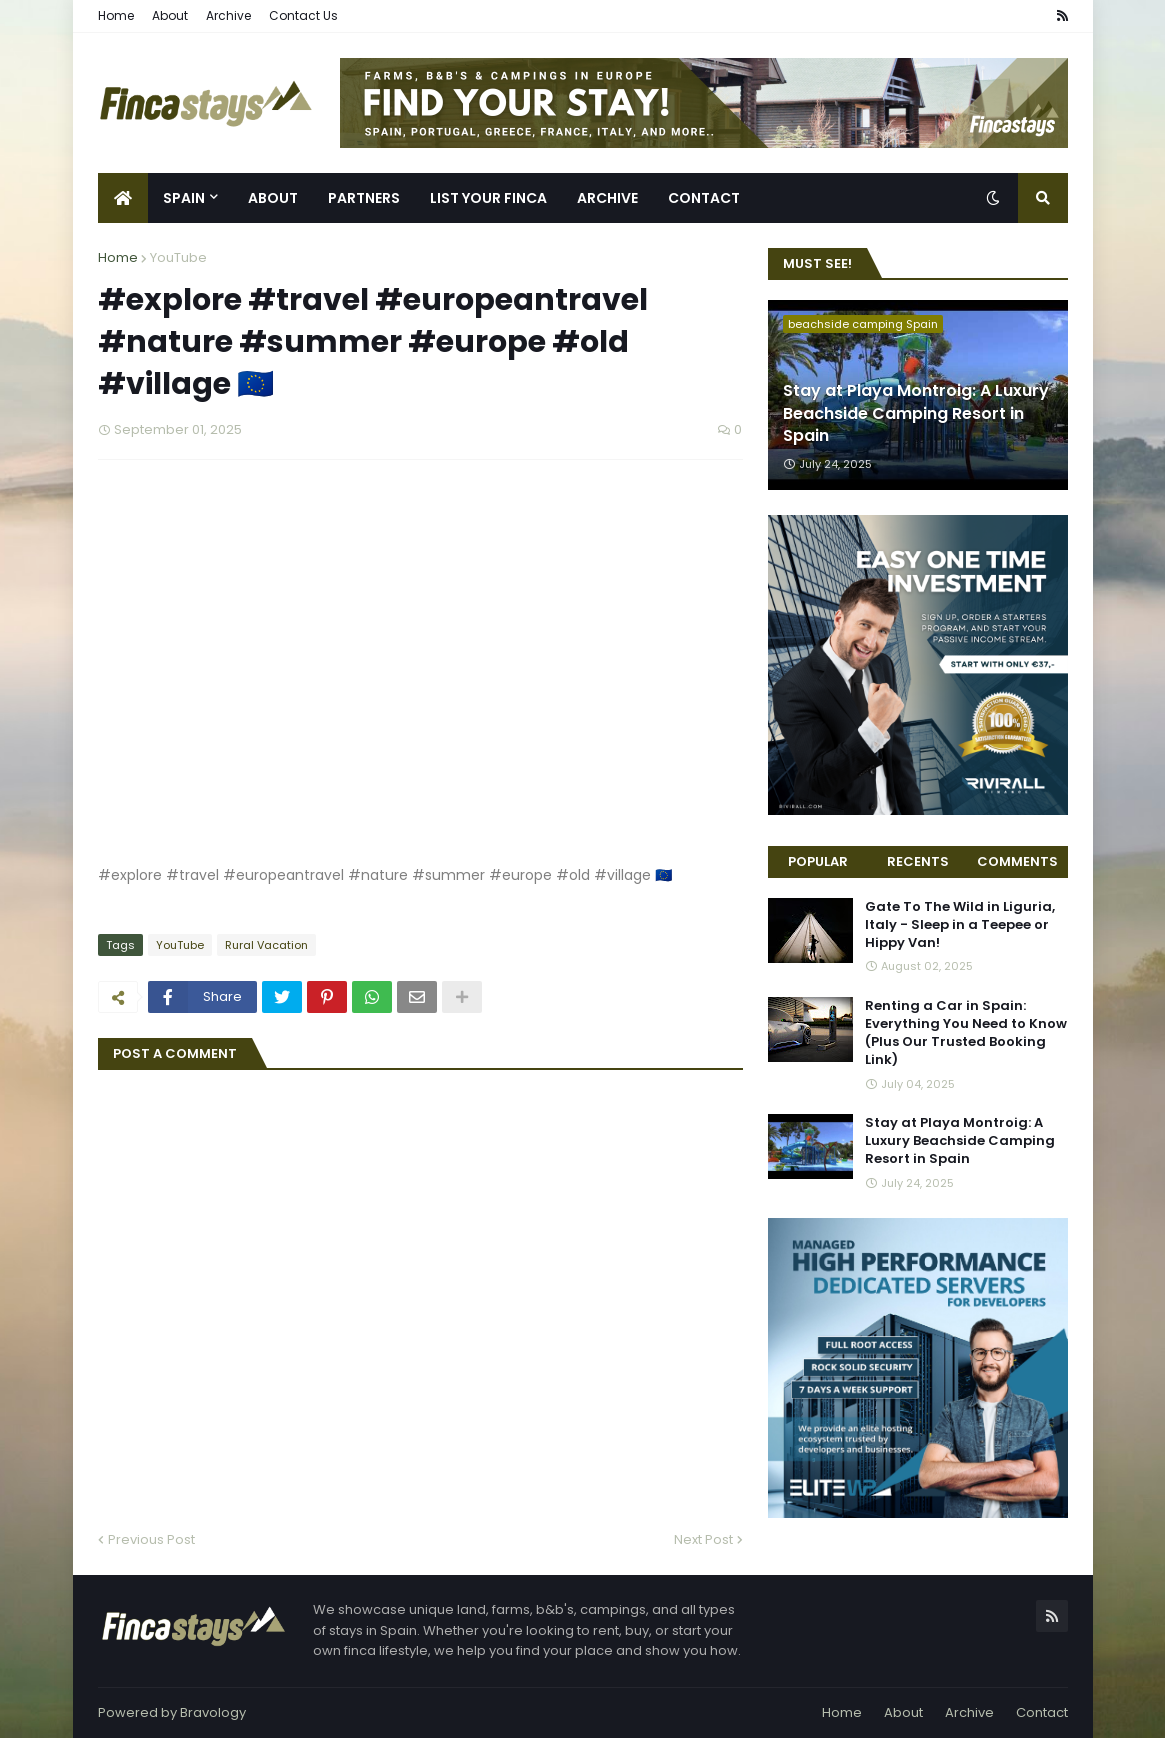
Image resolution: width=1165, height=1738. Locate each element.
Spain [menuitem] (184, 198)
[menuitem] (123, 198)
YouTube (178, 257)
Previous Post (151, 1539)
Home (116, 15)
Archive (228, 15)
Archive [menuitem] (607, 198)
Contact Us (303, 15)
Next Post (703, 1539)
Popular (818, 861)
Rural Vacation (266, 945)
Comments (1017, 861)
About (170, 15)
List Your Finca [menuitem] (488, 198)
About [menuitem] (273, 198)
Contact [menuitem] (704, 198)
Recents (918, 861)
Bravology (213, 1712)
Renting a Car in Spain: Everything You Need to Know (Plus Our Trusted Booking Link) (966, 1033)
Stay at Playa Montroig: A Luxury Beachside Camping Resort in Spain (916, 413)
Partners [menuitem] (364, 198)
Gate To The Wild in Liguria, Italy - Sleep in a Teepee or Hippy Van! (960, 925)
